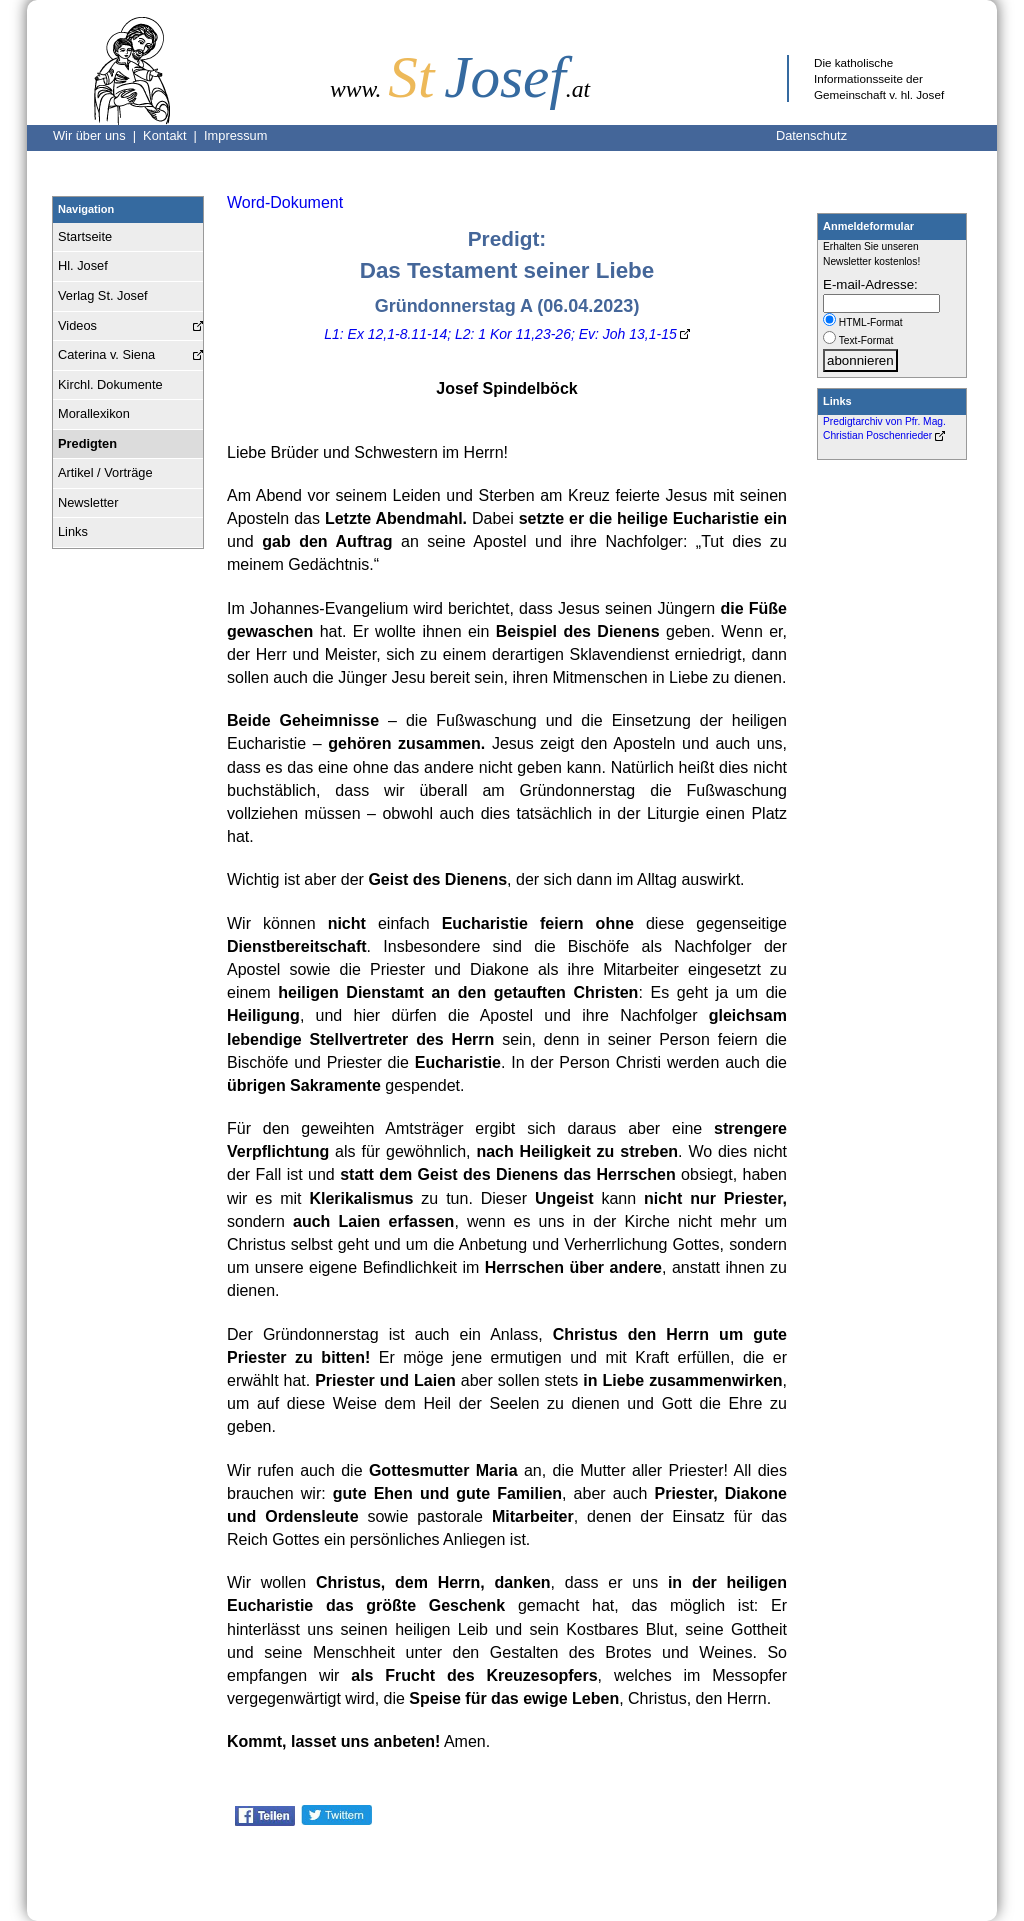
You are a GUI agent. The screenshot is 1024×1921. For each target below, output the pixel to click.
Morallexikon (94, 413)
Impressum (235, 135)
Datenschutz (811, 135)
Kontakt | (173, 135)
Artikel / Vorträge (105, 472)
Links (73, 531)
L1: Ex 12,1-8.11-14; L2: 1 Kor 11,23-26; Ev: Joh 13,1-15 (500, 334)
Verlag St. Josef (103, 295)
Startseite (85, 236)
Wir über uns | (98, 135)
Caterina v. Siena (106, 354)
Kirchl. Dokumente (110, 384)
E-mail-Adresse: (870, 284)
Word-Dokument (285, 202)
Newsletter (88, 502)
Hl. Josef (83, 265)
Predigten (87, 443)
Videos (77, 325)
